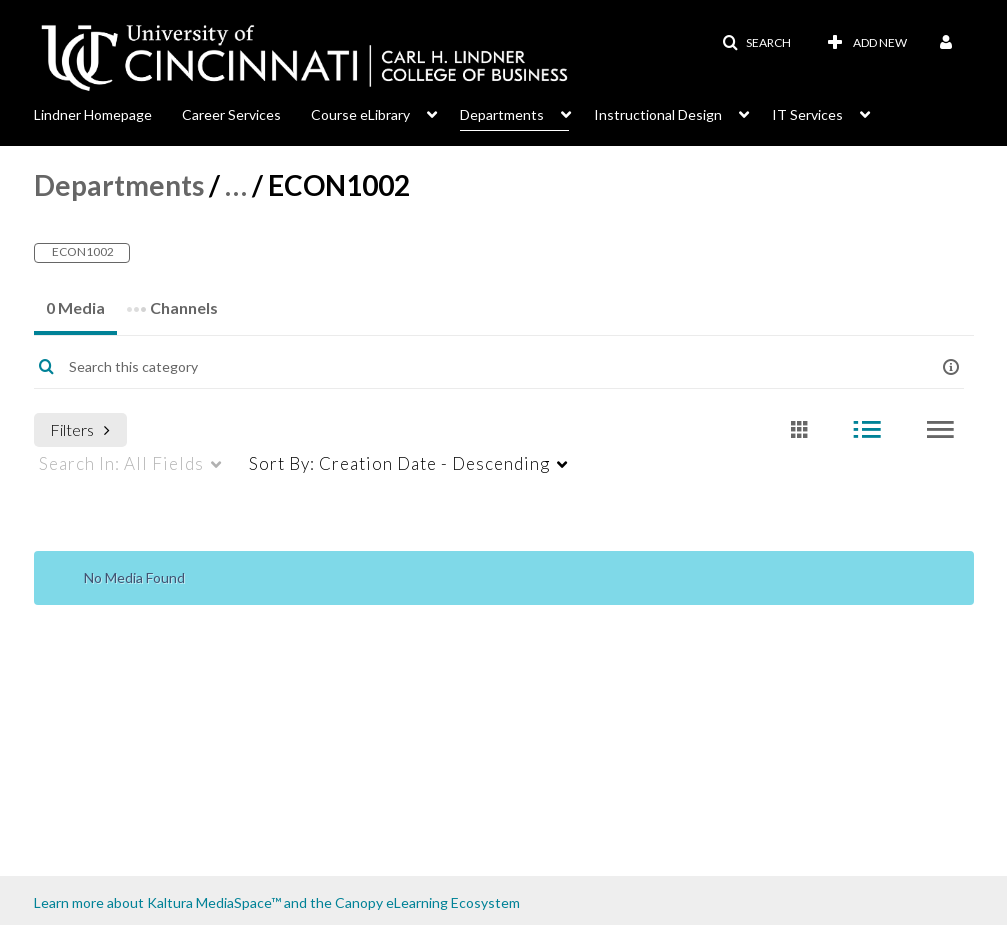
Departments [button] (502, 114)
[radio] (799, 430)
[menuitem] (108, 113)
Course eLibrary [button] (360, 114)
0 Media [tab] (75, 307)
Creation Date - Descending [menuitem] (399, 463)
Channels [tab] (172, 301)
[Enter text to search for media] (463, 367)
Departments (119, 185)
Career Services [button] (231, 114)
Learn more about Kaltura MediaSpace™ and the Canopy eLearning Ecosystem (277, 902)
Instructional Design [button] (658, 114)
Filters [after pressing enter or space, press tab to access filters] (80, 429)
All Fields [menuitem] (121, 463)
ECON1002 (82, 251)
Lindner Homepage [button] (93, 114)
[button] (756, 43)
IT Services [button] (807, 114)
